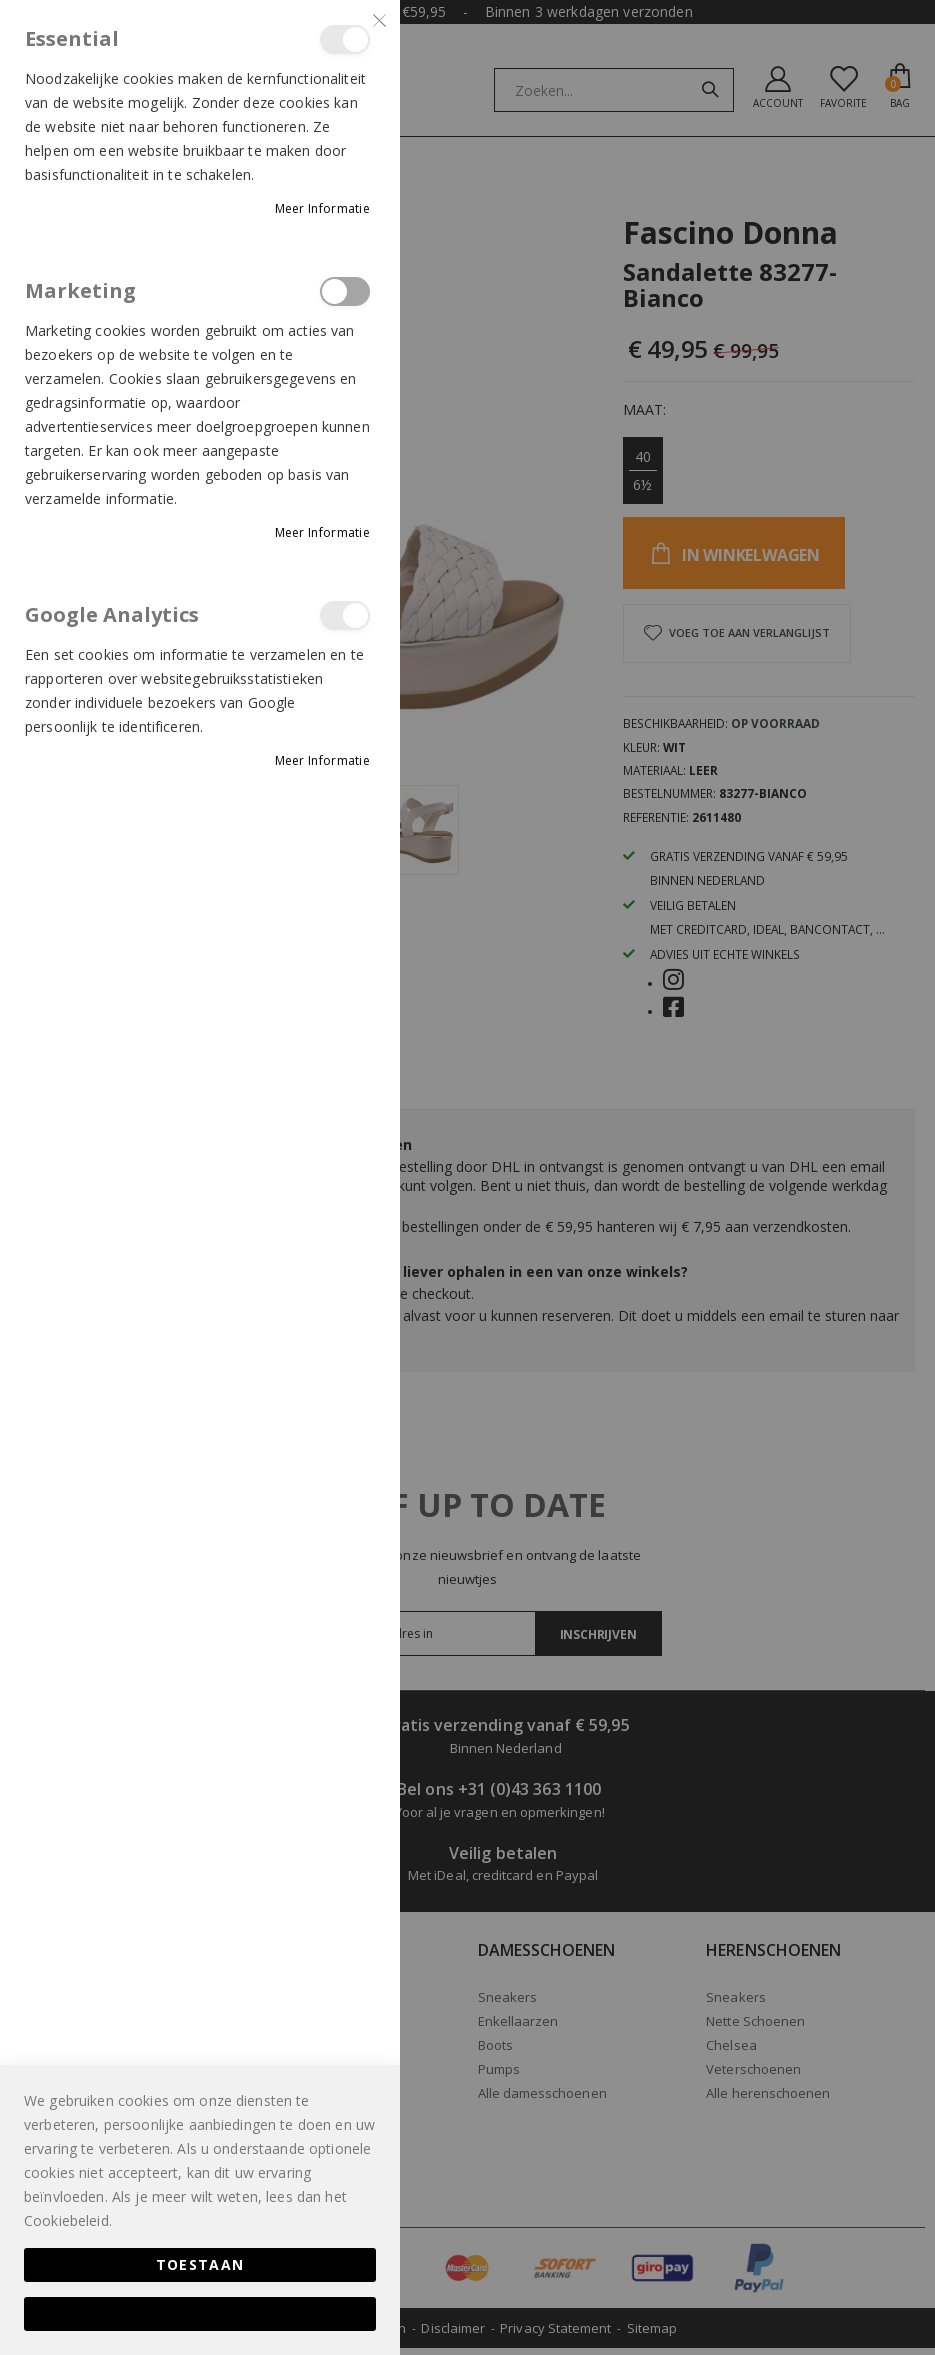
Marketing (345, 291)
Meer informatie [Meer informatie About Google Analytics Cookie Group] (323, 760)
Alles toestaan (200, 2313)
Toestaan (200, 2264)
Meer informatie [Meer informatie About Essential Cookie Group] (323, 208)
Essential (345, 39)
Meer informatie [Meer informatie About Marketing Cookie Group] (323, 532)
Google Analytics (345, 615)
